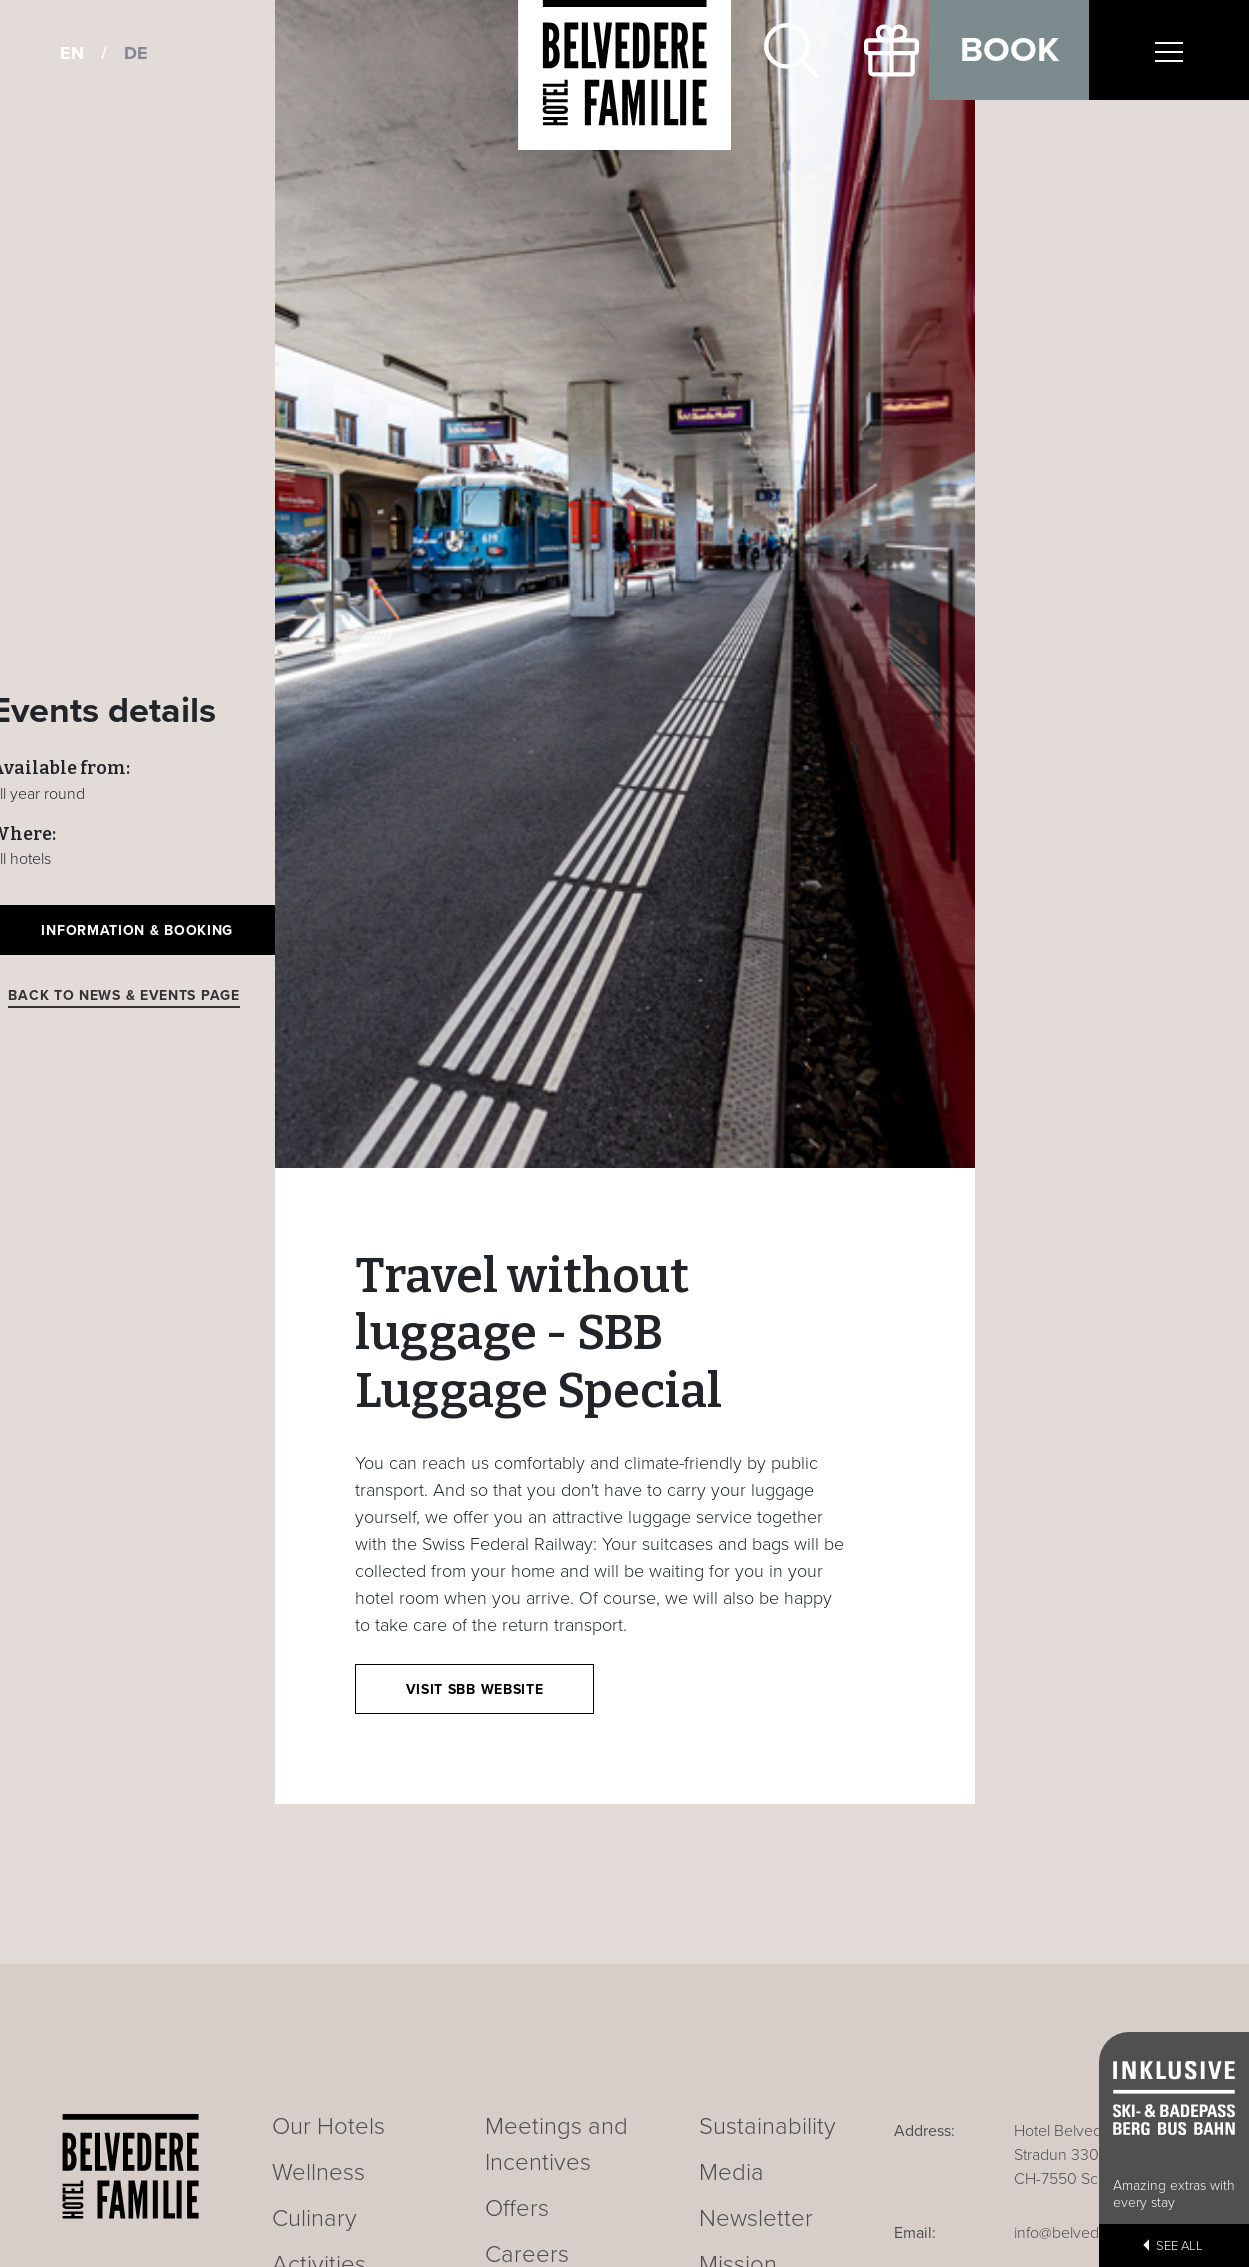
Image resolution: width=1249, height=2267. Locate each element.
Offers (517, 2208)
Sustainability (767, 2126)
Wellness (318, 2172)
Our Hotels (328, 2126)
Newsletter (756, 2218)
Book (1009, 50)
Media (731, 2172)
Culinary (314, 2218)
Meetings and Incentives (556, 2144)
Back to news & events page (123, 995)
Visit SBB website (475, 1689)
